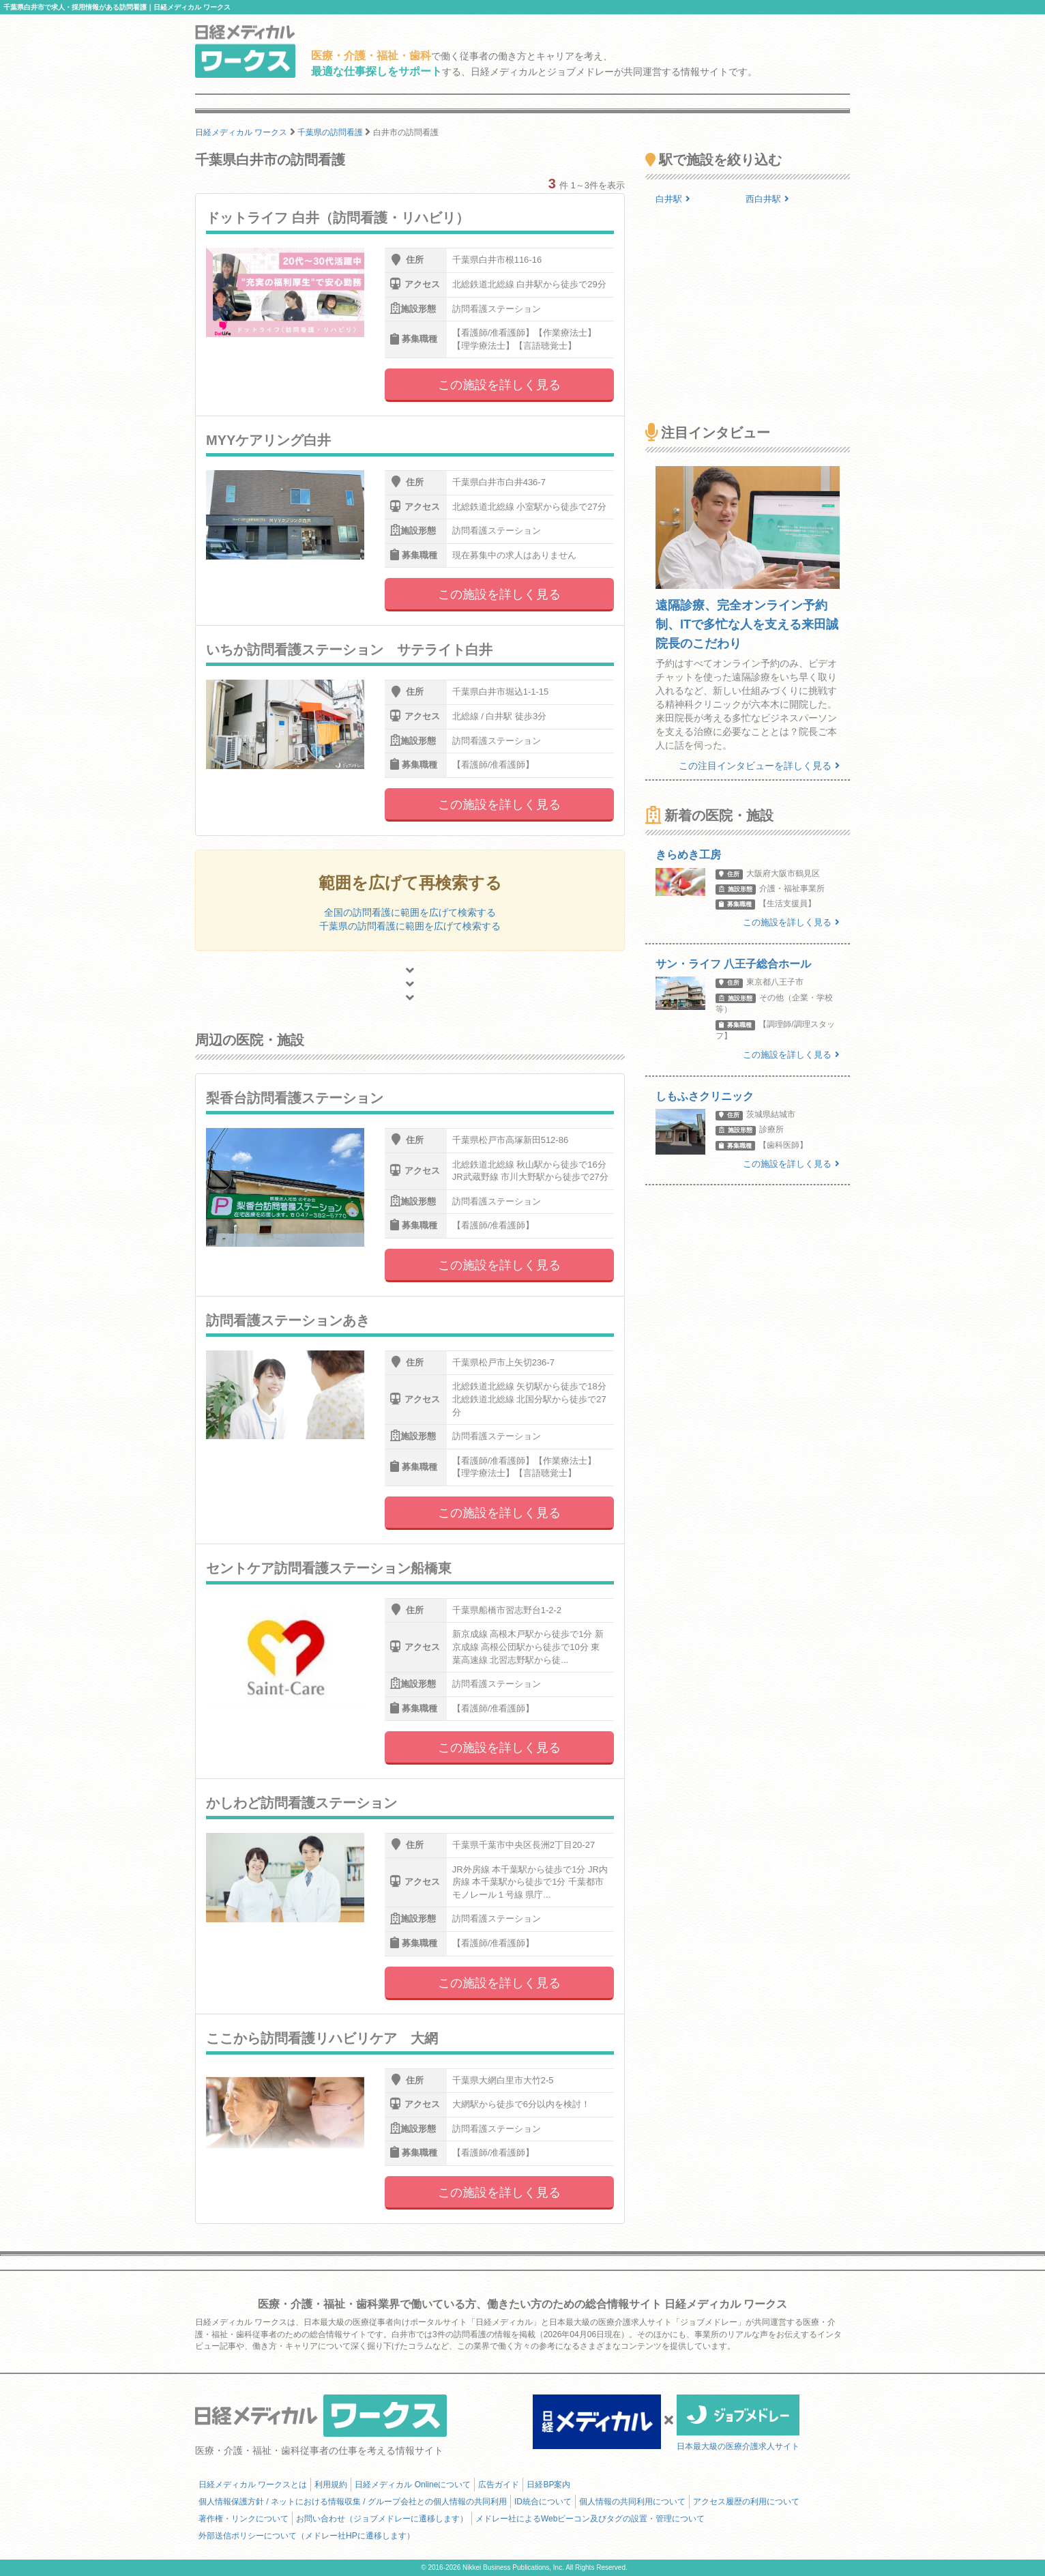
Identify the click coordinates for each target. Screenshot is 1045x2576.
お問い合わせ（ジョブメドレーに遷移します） (382, 2518)
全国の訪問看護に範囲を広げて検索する (410, 912)
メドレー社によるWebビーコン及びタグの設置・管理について (590, 2518)
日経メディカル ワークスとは (252, 2484)
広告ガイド (498, 2484)
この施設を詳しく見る (499, 385)
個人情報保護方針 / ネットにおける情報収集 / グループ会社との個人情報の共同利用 (352, 2501)
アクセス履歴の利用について (746, 2501)
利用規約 (330, 2484)
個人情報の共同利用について (632, 2501)
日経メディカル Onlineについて (413, 2484)
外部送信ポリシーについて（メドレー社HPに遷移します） (306, 2536)
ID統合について (543, 2501)
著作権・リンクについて (243, 2518)
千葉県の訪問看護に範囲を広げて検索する (410, 926)
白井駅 (673, 199)
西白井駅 (767, 199)
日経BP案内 (548, 2484)
